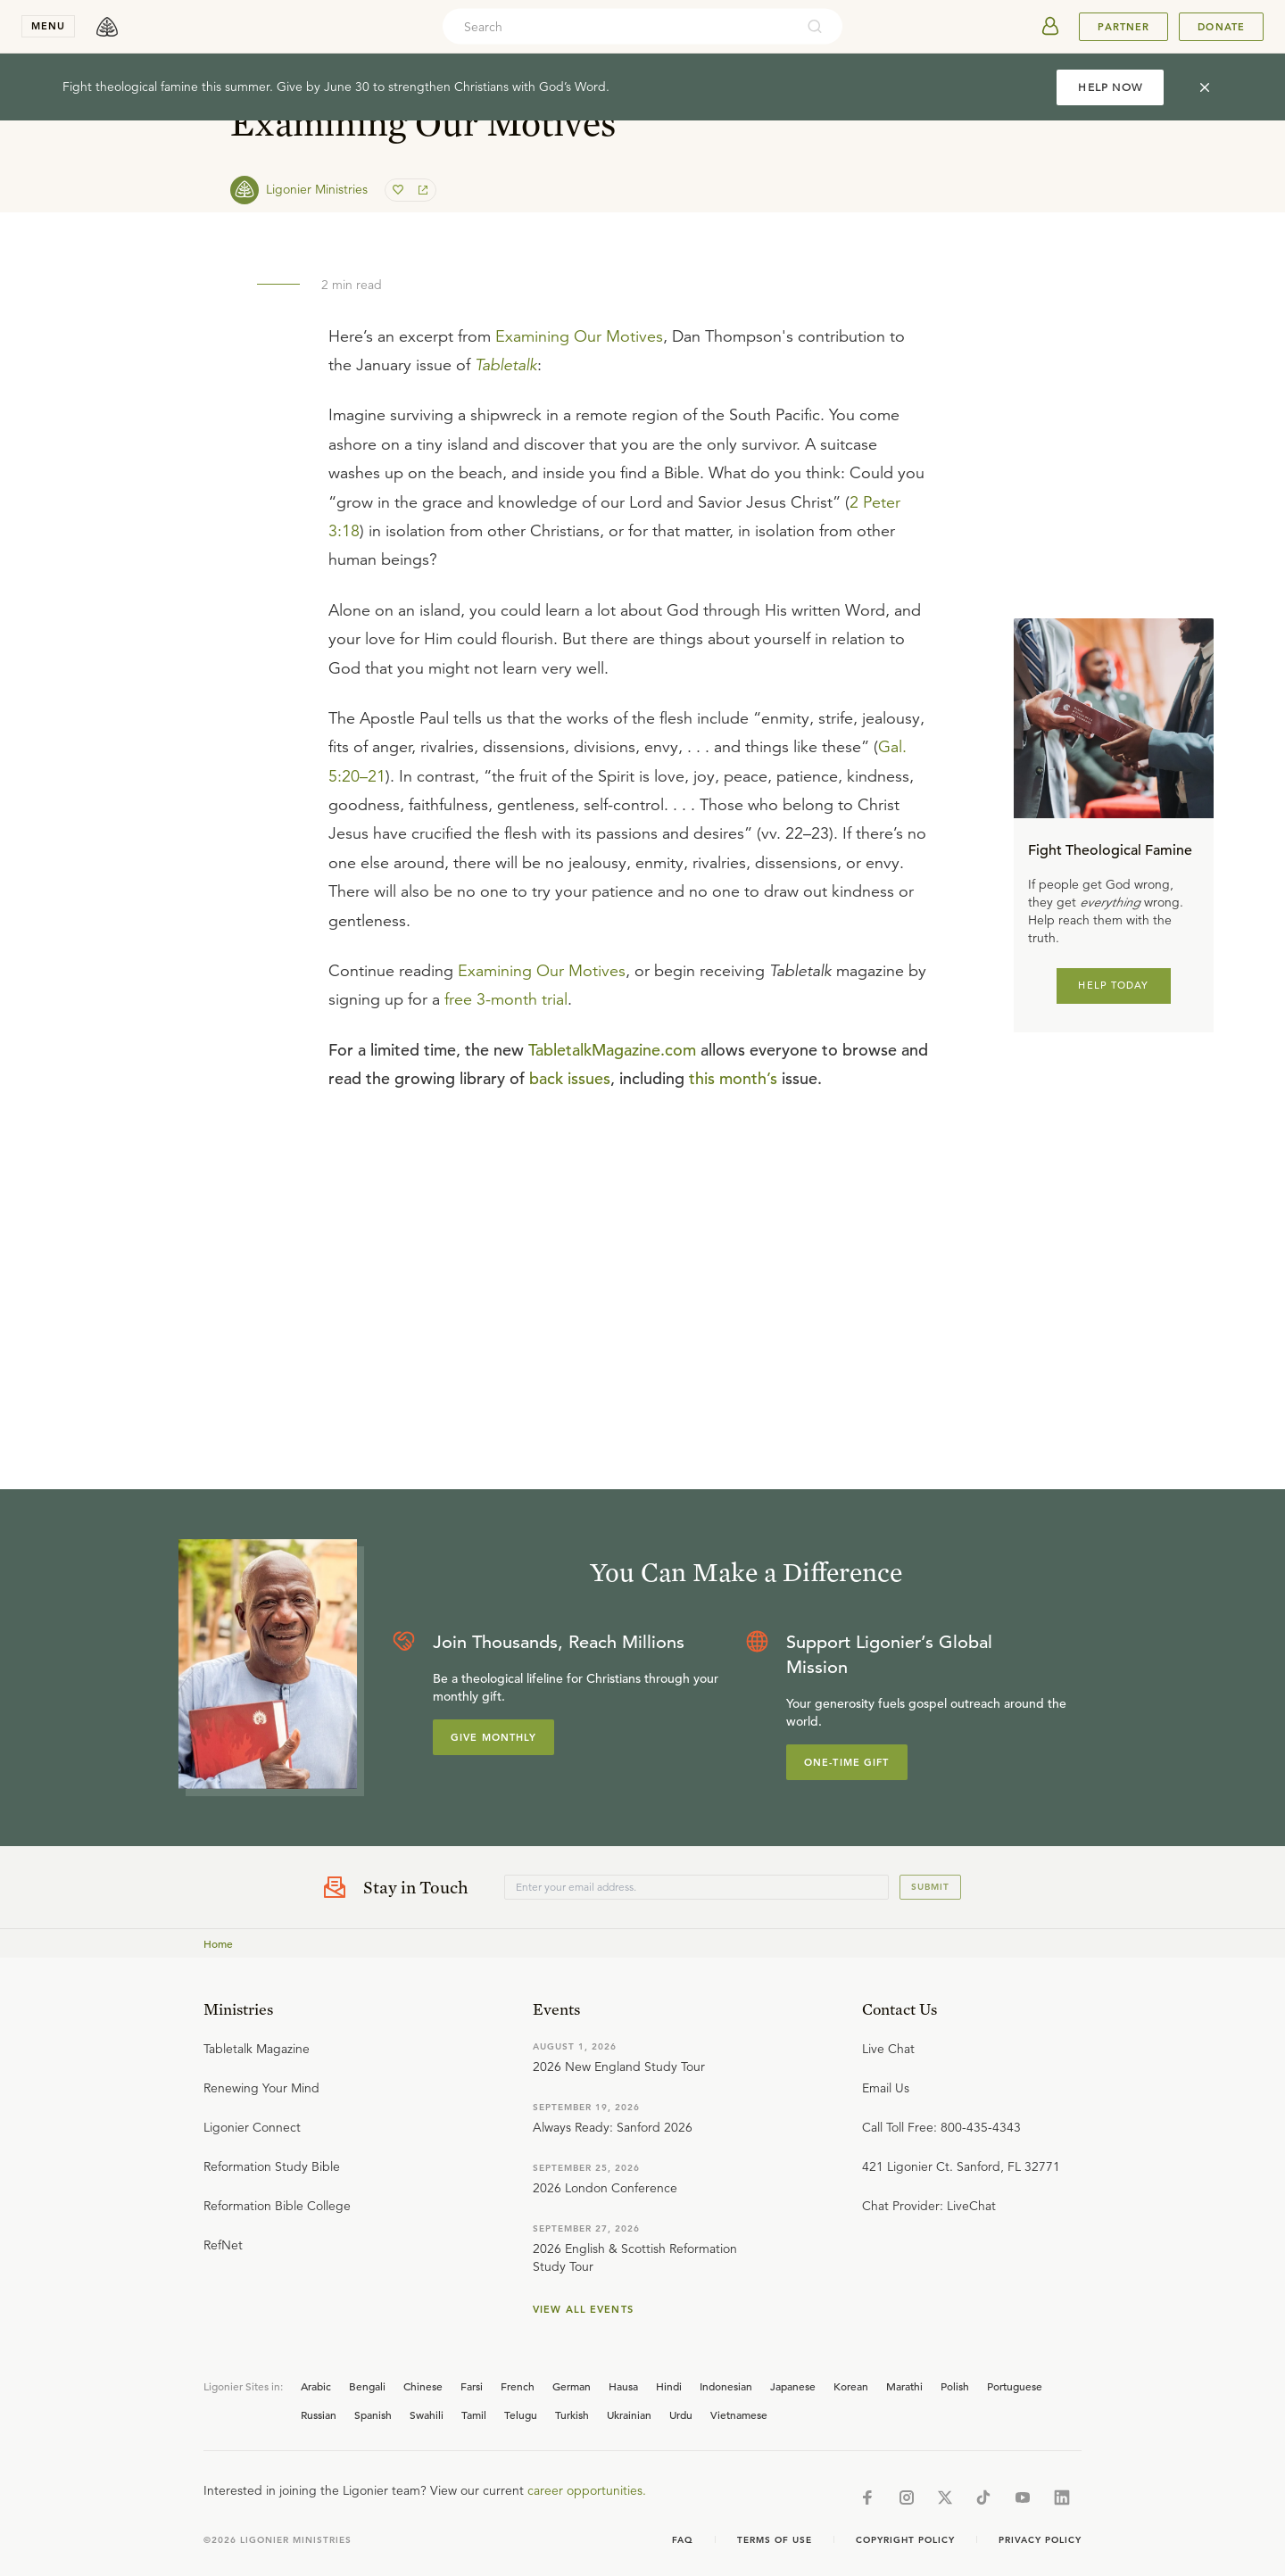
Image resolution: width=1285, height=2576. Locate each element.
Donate (1221, 27)
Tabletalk (506, 365)
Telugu (520, 2414)
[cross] (1205, 87)
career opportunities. (586, 2490)
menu (48, 26)
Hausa (623, 2386)
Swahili (427, 2414)
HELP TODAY (1113, 985)
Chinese (423, 2386)
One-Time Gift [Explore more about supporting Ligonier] (847, 1762)
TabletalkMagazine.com (612, 1050)
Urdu (680, 2414)
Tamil (473, 2414)
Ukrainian (629, 2414)
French (518, 2386)
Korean (850, 2386)
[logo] (107, 27)
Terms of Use (774, 2540)
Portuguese (1014, 2386)
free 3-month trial (506, 999)
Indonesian (726, 2386)
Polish (955, 2386)
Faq (682, 2540)
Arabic (316, 2386)
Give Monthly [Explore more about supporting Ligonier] (493, 1737)
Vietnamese (738, 2414)
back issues (569, 1078)
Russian (318, 2414)
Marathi (904, 2386)
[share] (421, 190)
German (571, 2386)
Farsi (471, 2386)
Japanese (793, 2386)
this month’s (733, 1078)
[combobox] (618, 26)
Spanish (373, 2414)
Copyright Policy (905, 2540)
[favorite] (399, 190)
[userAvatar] (1050, 27)
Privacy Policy (1040, 2540)
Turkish (572, 2414)
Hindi (669, 2386)
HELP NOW (1110, 87)
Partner (1123, 27)
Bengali (367, 2386)
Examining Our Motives (579, 336)
